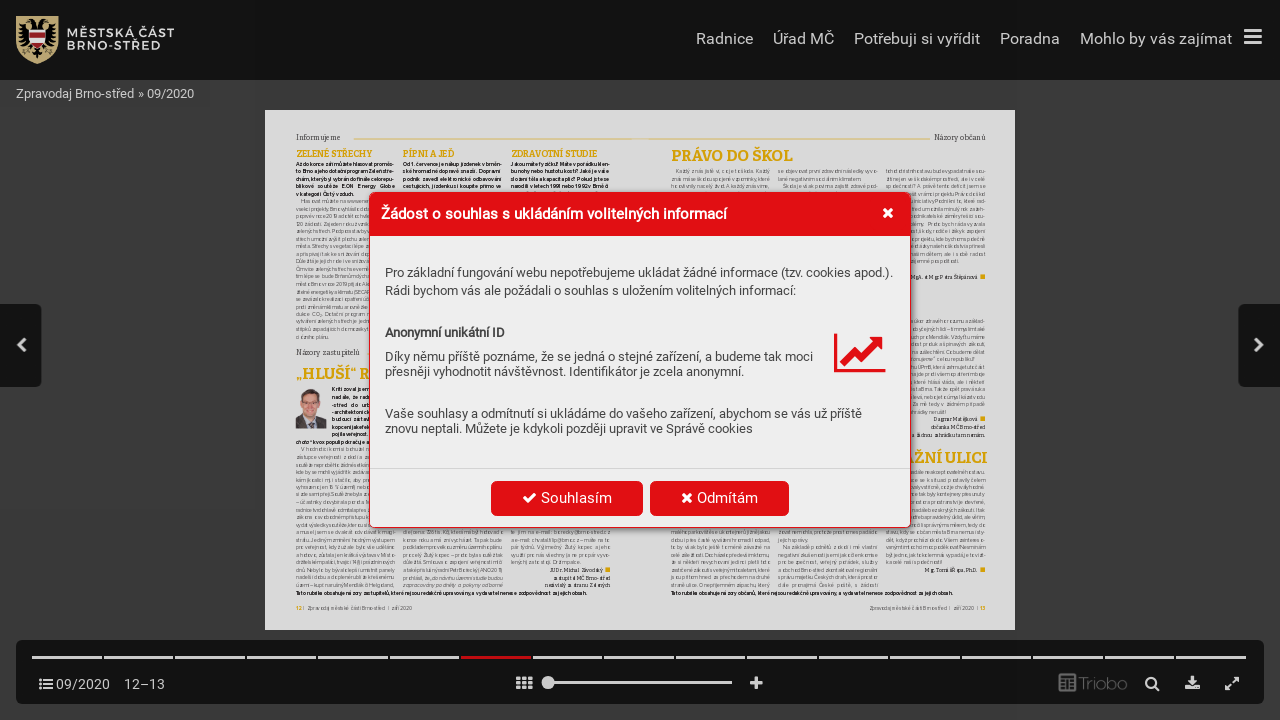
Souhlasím (567, 498)
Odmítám (719, 498)
